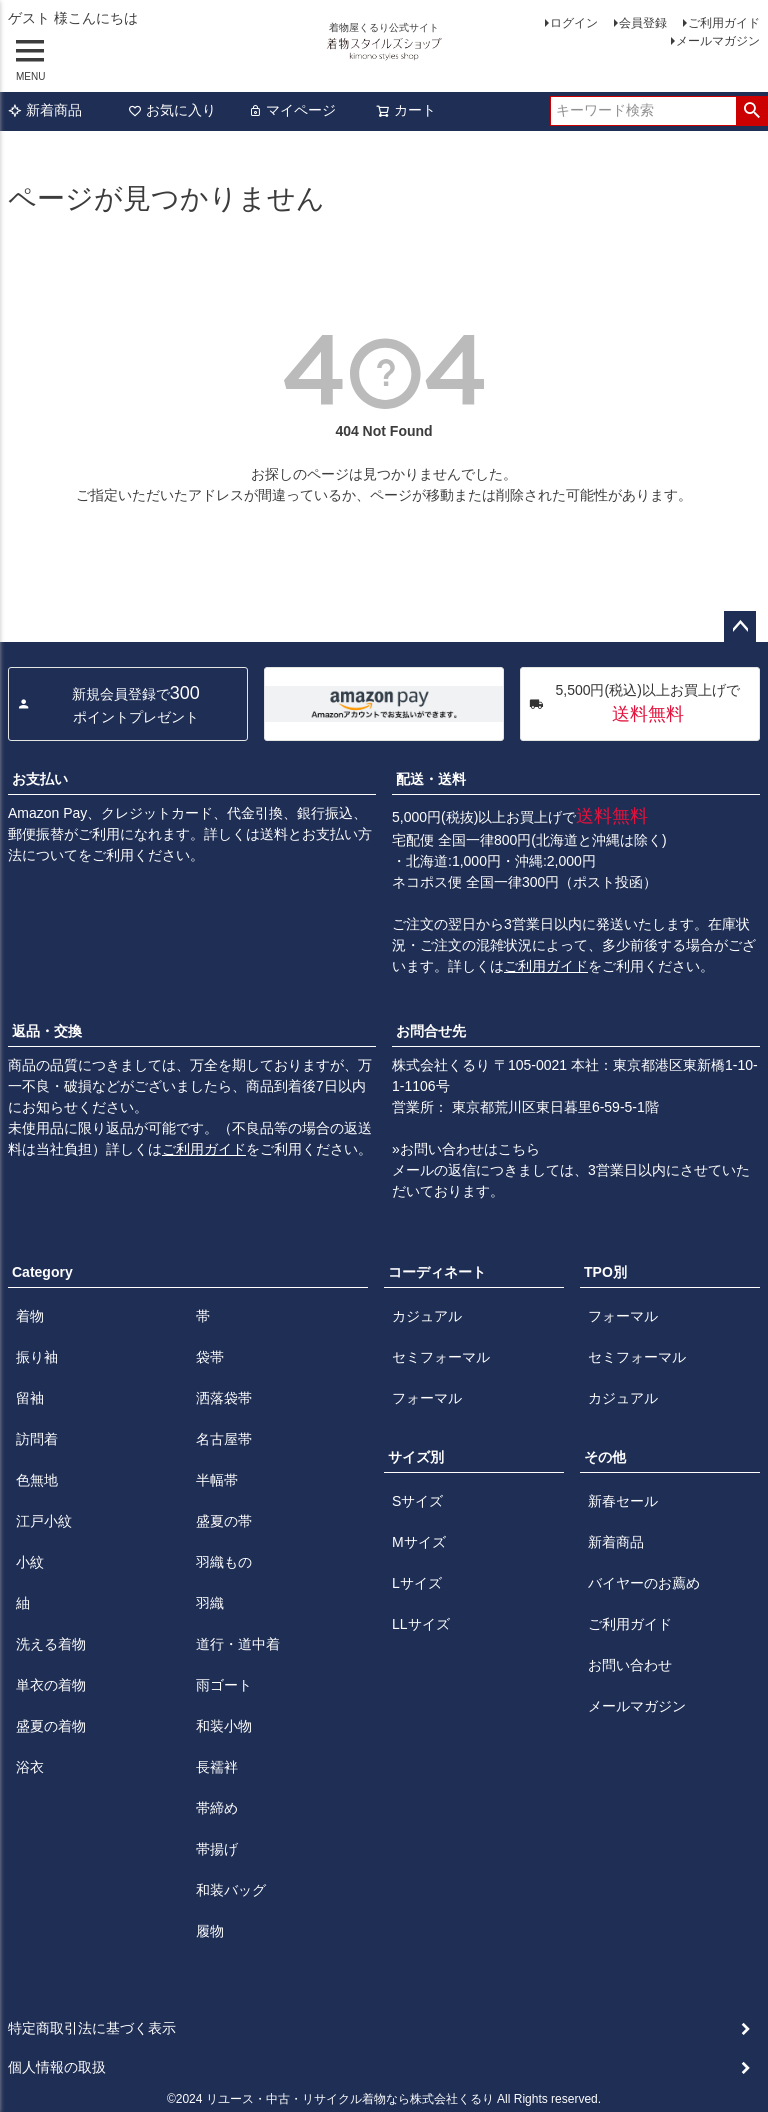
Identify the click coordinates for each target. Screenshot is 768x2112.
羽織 (210, 1603)
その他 (605, 1457)
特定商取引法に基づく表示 (92, 2028)
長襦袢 (217, 1767)
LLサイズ (421, 1624)
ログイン (574, 23)
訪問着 (37, 1439)
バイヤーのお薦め (644, 1583)
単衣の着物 (51, 1685)
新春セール (623, 1501)
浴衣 (30, 1767)
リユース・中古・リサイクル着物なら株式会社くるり (350, 2099)
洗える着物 (51, 1644)
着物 (30, 1316)
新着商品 (45, 110)
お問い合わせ (630, 1665)
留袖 (30, 1398)
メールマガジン (718, 41)
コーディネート (437, 1272)
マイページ (292, 110)
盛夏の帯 (224, 1521)
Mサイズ (419, 1542)
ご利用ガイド (724, 23)
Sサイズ (417, 1501)
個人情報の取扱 (57, 2067)
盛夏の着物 (51, 1726)
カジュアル (427, 1316)
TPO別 (605, 1272)
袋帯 (210, 1357)
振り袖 (37, 1357)
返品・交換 (47, 1031)
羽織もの (224, 1562)
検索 (751, 111)
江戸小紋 (44, 1521)
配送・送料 (431, 779)
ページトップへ (740, 627)
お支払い (40, 779)
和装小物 (224, 1726)
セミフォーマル (441, 1357)
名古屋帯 (224, 1439)
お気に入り (172, 110)
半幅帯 (217, 1480)
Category (42, 1272)
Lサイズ (417, 1583)
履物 (210, 1931)
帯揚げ (217, 1849)
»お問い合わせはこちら (466, 1149)
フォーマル (427, 1398)
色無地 (37, 1480)
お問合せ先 (431, 1031)
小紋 (30, 1562)
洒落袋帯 (224, 1398)
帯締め (217, 1808)
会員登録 (643, 23)
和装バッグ (231, 1890)
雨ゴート (224, 1685)
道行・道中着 (238, 1644)
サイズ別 (416, 1457)
